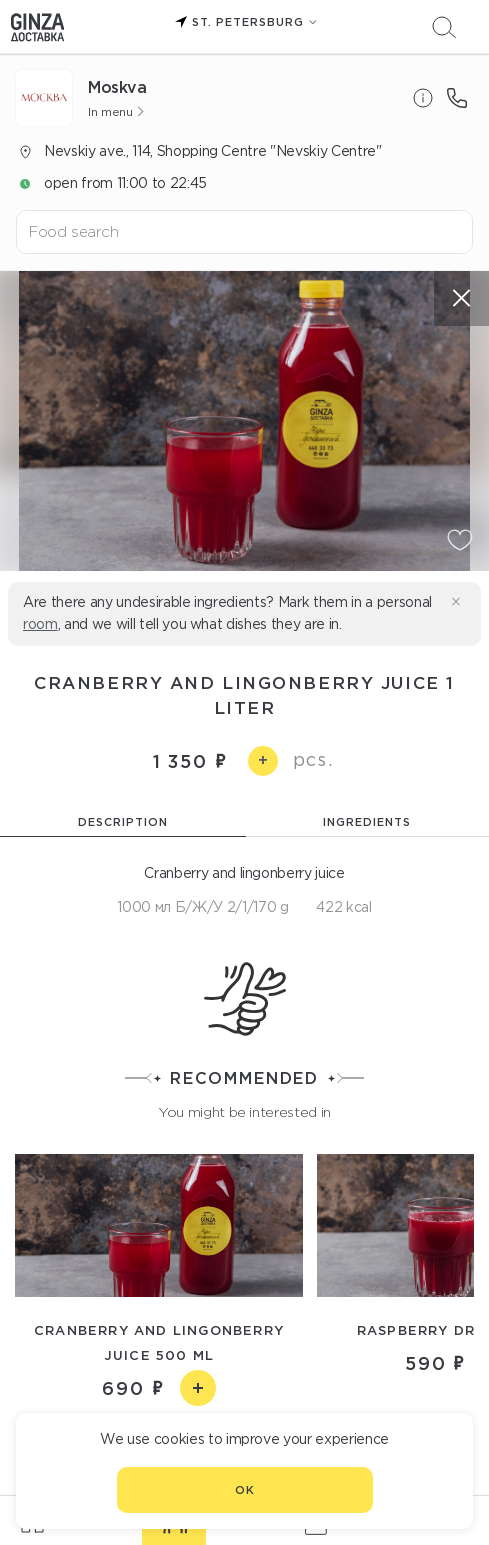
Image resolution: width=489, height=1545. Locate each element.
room (40, 624)
